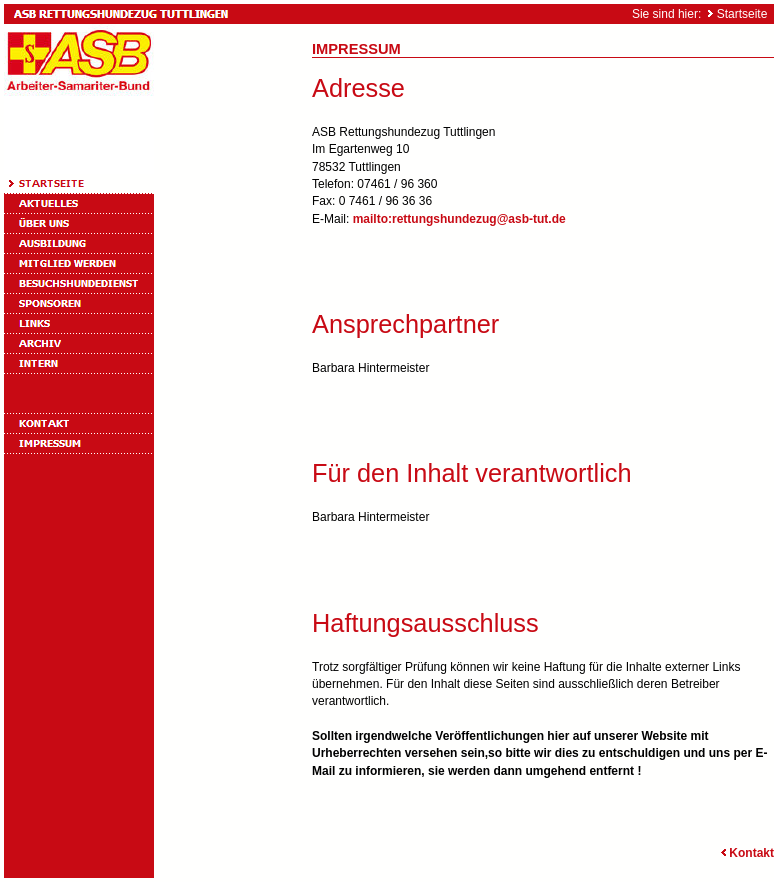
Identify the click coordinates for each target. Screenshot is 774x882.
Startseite (742, 14)
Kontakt (745, 853)
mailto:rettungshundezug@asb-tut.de (459, 219)
